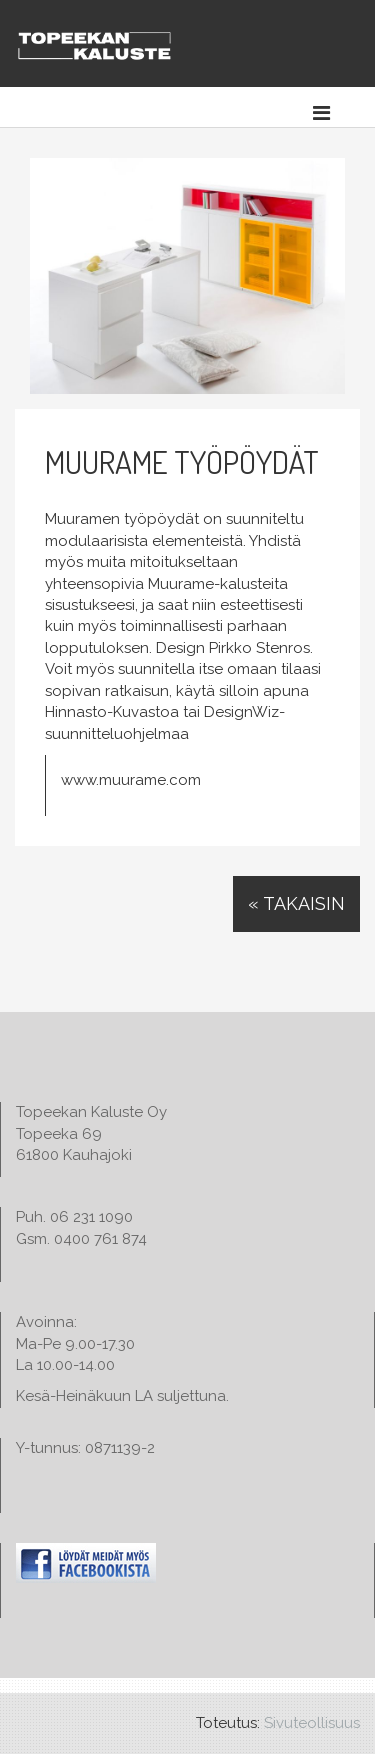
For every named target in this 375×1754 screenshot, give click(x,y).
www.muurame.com (131, 780)
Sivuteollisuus (312, 1723)
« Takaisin (296, 903)
